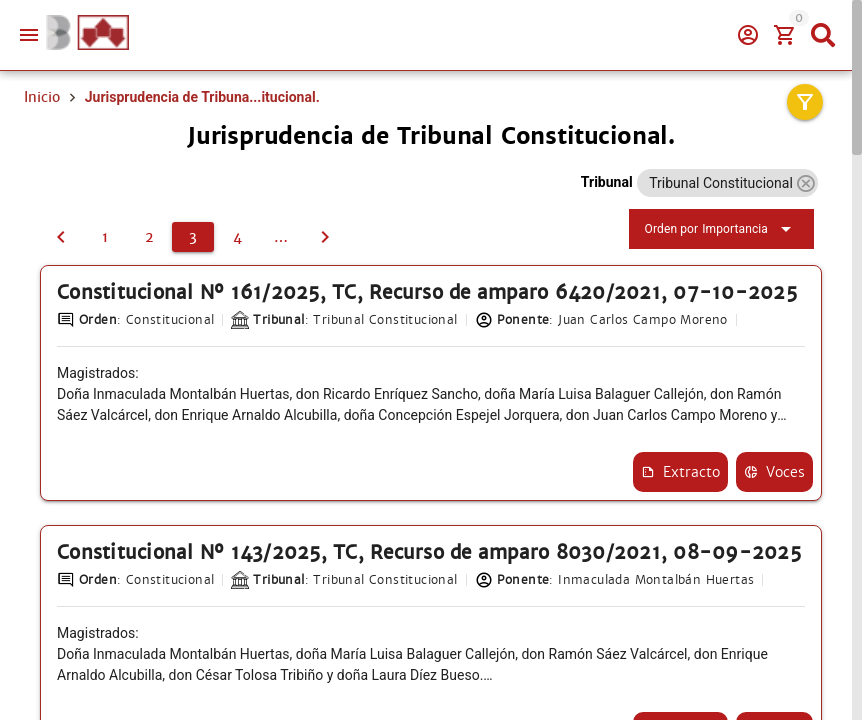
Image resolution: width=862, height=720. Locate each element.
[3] (193, 238)
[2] (61, 238)
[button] (805, 183)
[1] (105, 238)
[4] (237, 238)
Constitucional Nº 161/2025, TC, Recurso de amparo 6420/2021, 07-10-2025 (414, 305)
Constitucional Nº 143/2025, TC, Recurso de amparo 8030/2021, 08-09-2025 (418, 588)
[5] (281, 238)
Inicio (42, 97)
